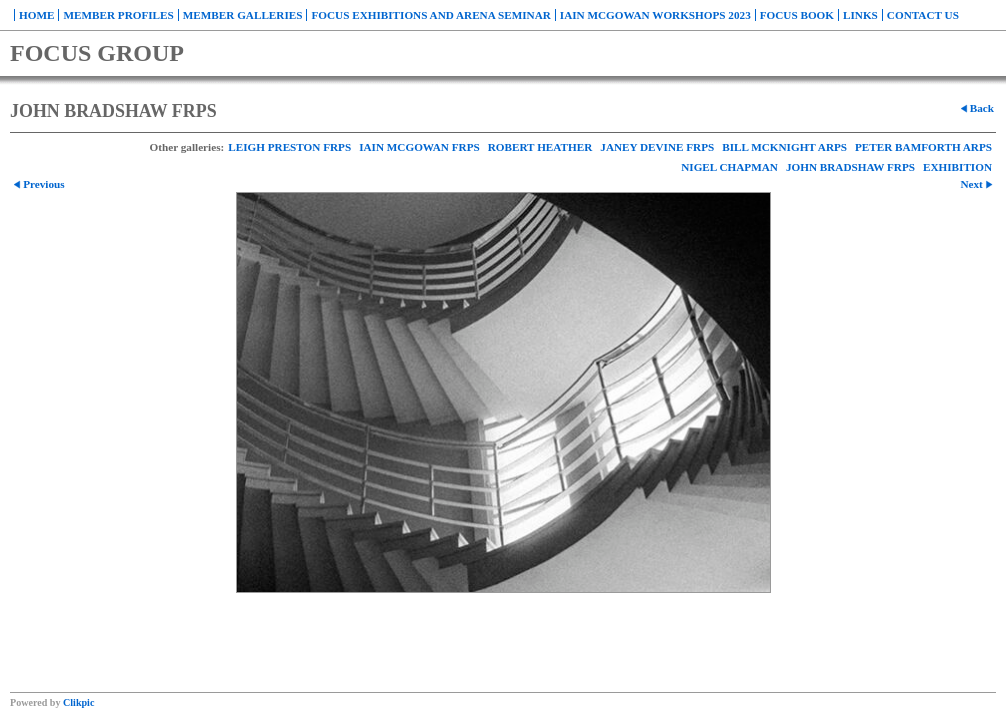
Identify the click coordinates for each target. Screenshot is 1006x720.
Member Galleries (243, 15)
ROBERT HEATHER (540, 147)
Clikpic (78, 702)
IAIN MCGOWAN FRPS (419, 147)
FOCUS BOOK (797, 15)
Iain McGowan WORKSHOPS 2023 (655, 15)
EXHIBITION (957, 167)
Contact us (923, 15)
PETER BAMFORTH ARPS (923, 147)
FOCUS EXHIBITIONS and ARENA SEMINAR (430, 15)
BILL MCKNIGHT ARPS (784, 147)
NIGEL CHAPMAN (729, 167)
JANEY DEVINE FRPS (657, 147)
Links (860, 15)
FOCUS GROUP (97, 53)
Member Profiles (118, 15)
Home (36, 15)
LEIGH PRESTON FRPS (289, 147)
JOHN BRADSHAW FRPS (850, 167)
